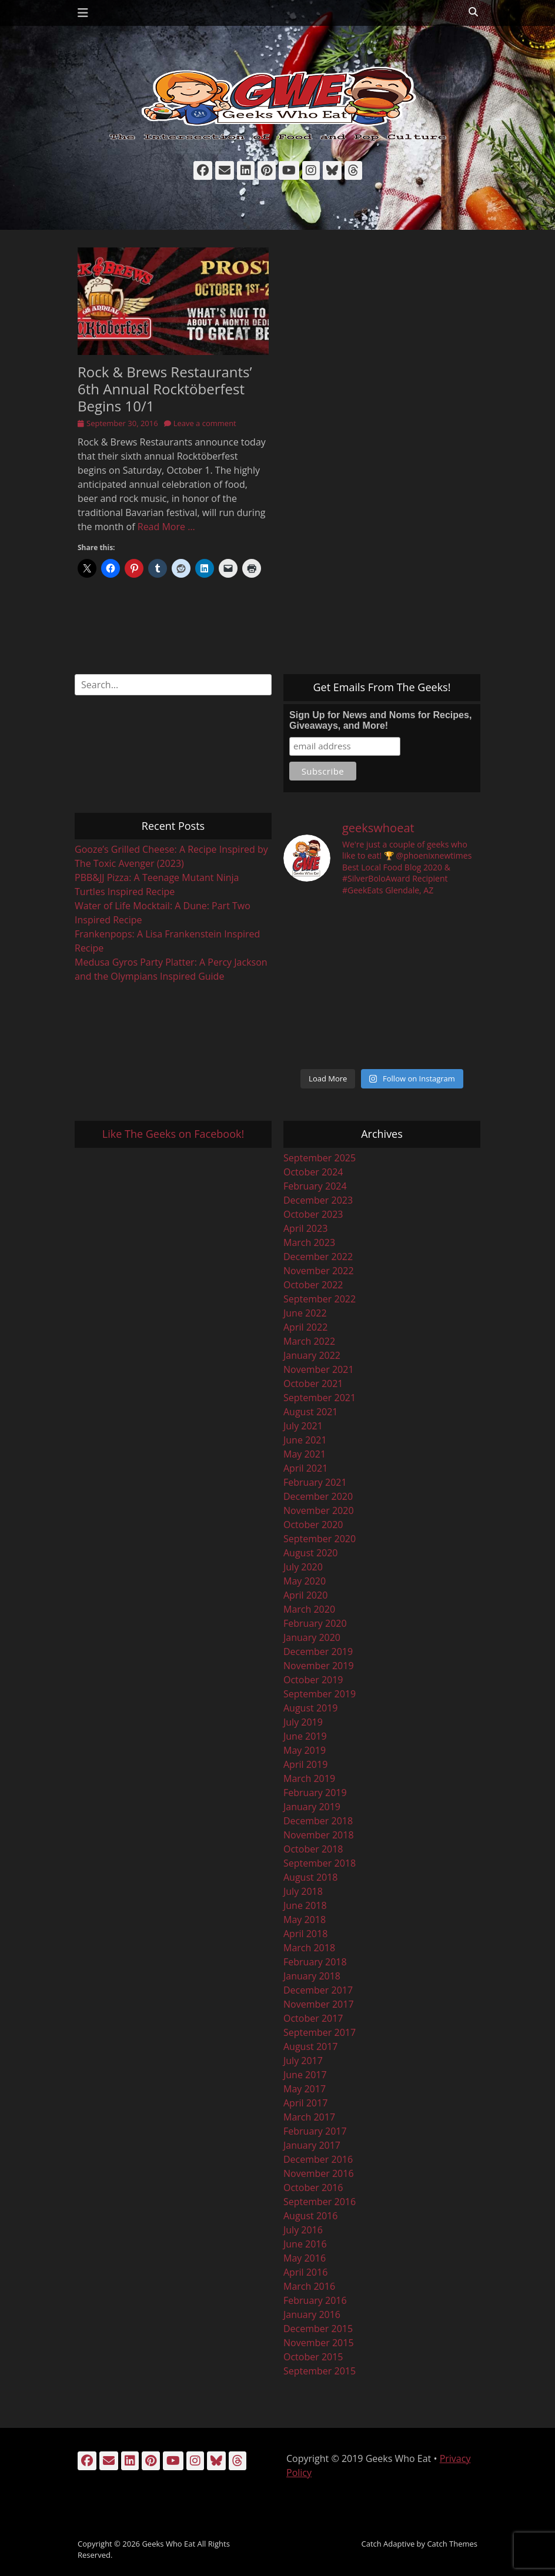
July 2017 (303, 2060)
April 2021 (305, 1468)
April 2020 (305, 1595)
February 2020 (315, 1623)
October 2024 (313, 1171)
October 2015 (313, 2356)
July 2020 (303, 1566)
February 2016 (315, 2300)
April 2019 (305, 1764)
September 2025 (319, 1157)
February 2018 (315, 1961)
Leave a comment (204, 423)
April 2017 (305, 2102)
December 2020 (318, 1496)
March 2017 (309, 2117)
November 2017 (318, 2004)
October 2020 (313, 1524)
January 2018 (311, 1975)
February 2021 (315, 1482)
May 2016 (304, 2258)
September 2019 (319, 1693)
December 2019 (318, 1651)
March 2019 (309, 1778)
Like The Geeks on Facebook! (173, 1134)
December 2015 (318, 2328)
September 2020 (319, 1538)
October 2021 (313, 1383)
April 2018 (305, 1933)
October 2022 (313, 1284)
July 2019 (303, 1722)
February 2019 (315, 1792)
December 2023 (318, 1200)
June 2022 (305, 1313)
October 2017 (313, 2018)
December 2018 (318, 1820)
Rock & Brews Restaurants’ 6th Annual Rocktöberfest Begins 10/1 (165, 389)
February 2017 (315, 2131)
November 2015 (318, 2342)
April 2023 (305, 1228)
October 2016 (313, 2187)
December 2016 (318, 2159)
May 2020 (304, 1581)
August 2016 (310, 2215)
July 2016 (303, 2229)
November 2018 (318, 1834)
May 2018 (304, 1919)
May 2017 (304, 2088)
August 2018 (310, 1877)
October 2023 (313, 1214)
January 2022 (311, 1355)
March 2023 (309, 1242)
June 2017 (305, 2074)
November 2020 (318, 1510)
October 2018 (313, 1849)
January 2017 (311, 2145)
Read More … (166, 526)
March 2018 (309, 1947)
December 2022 (318, 1256)
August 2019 (310, 1707)
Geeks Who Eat (168, 2543)
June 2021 (305, 1439)
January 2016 (311, 2314)
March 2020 (309, 1609)
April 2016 (305, 2272)
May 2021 (304, 1454)
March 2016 (309, 2286)
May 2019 (304, 1750)
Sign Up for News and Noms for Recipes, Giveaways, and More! (380, 720)
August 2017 (310, 2046)
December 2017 (318, 1990)
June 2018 (305, 1905)
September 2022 (319, 1298)
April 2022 (305, 1327)
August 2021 (310, 1411)
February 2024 (315, 1186)
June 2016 (305, 2243)
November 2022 (318, 1270)
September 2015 (319, 2370)
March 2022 (309, 1341)
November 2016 (318, 2173)
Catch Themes (452, 2543)
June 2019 (305, 1736)
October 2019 (313, 1679)
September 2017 (319, 2032)
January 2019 (311, 1806)
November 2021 (318, 1369)
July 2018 (303, 1891)
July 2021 (303, 1425)
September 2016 (319, 2201)
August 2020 (310, 1552)
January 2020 (311, 1637)
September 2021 (319, 1397)
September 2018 (319, 1863)
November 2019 (318, 1665)
